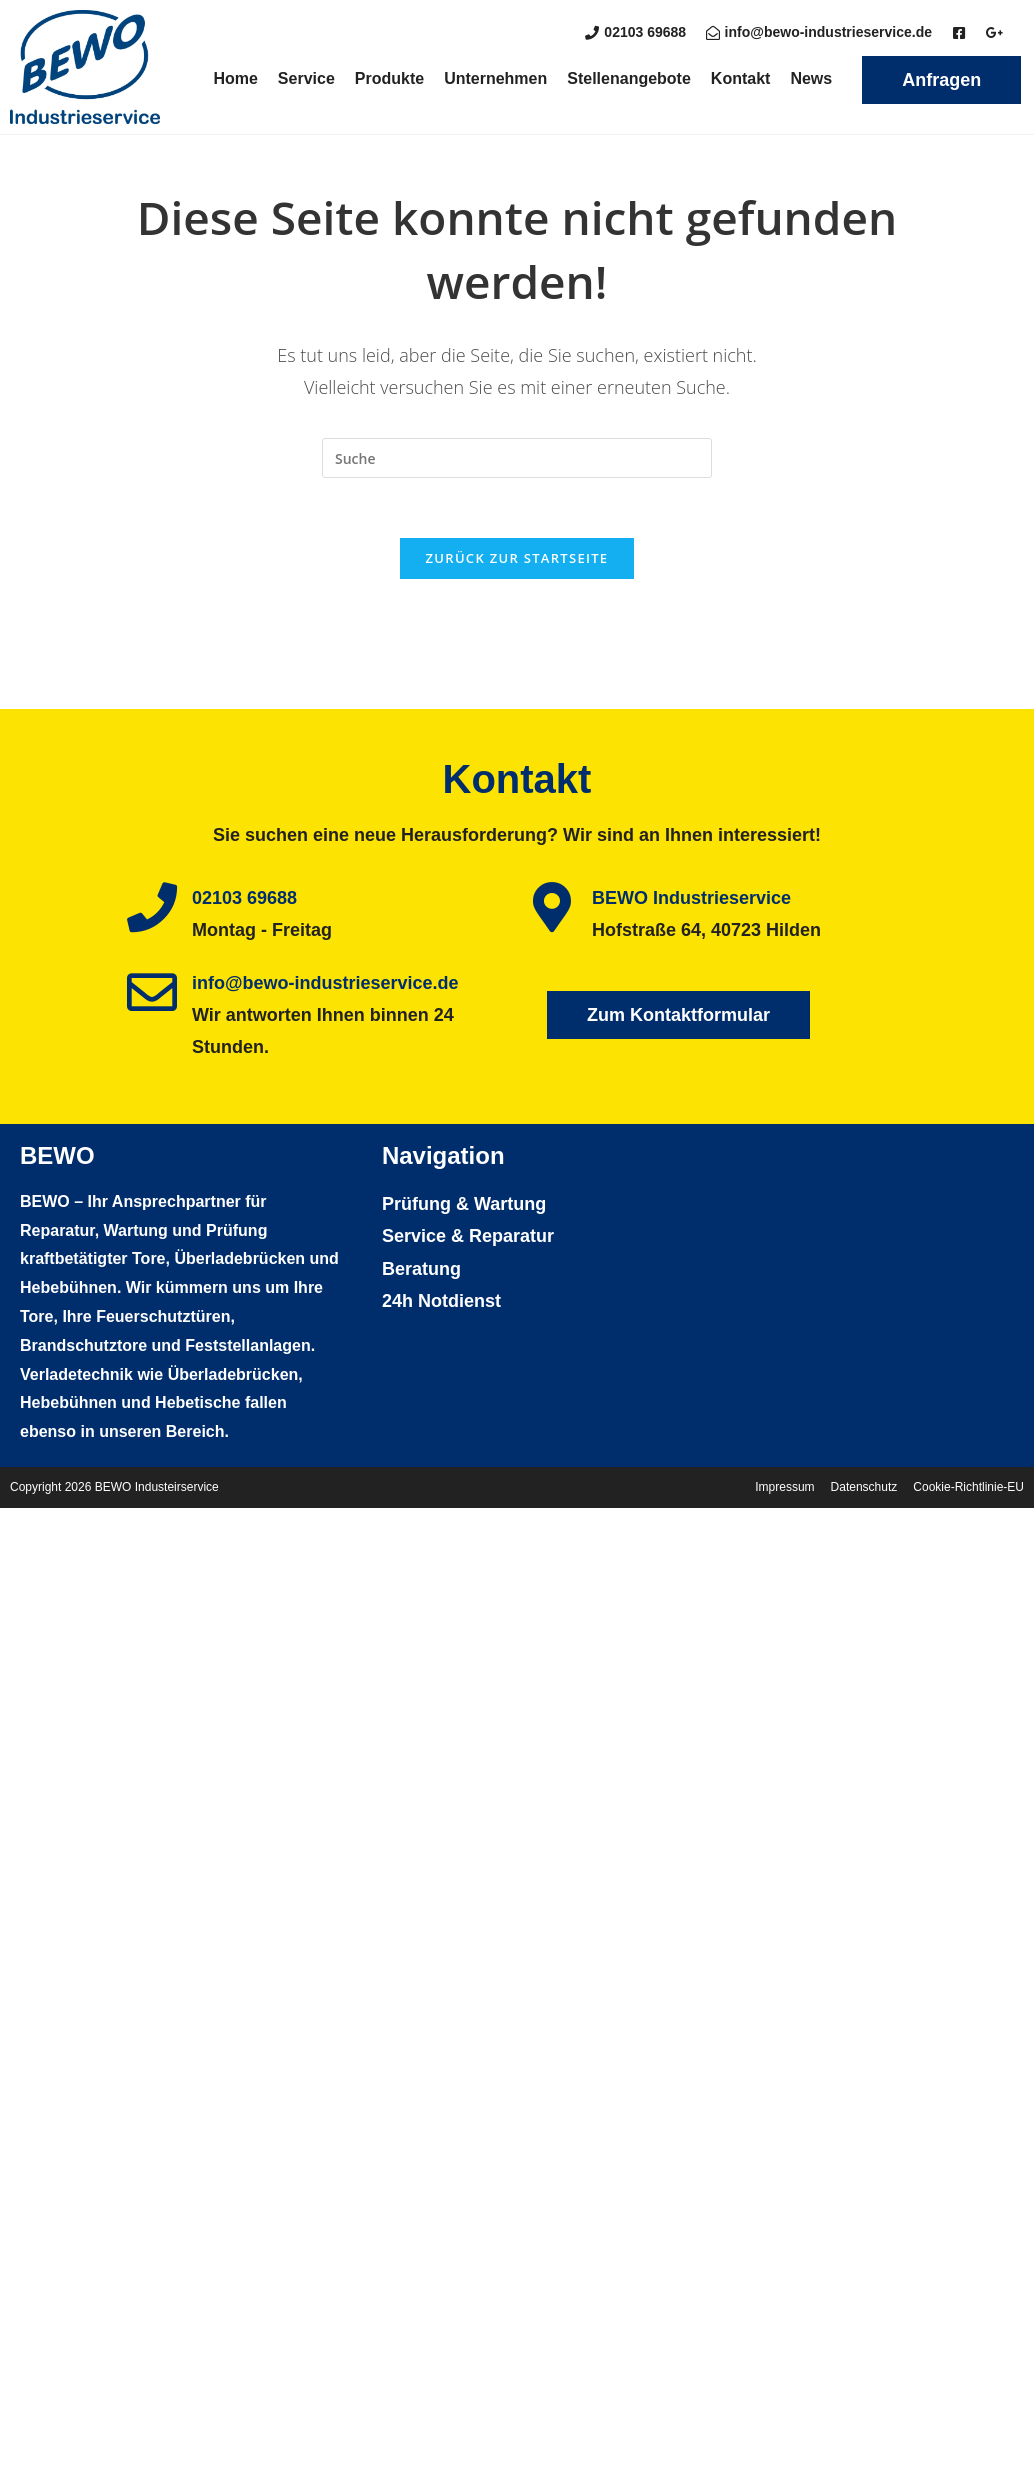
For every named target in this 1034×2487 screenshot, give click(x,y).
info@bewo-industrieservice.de (325, 983)
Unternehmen (495, 78)
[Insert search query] (517, 458)
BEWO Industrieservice (691, 898)
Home (235, 78)
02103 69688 (244, 898)
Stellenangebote (629, 78)
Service (306, 78)
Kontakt (741, 78)
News (811, 78)
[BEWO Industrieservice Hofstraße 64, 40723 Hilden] (851, 1294)
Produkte (389, 78)
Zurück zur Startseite (517, 558)
